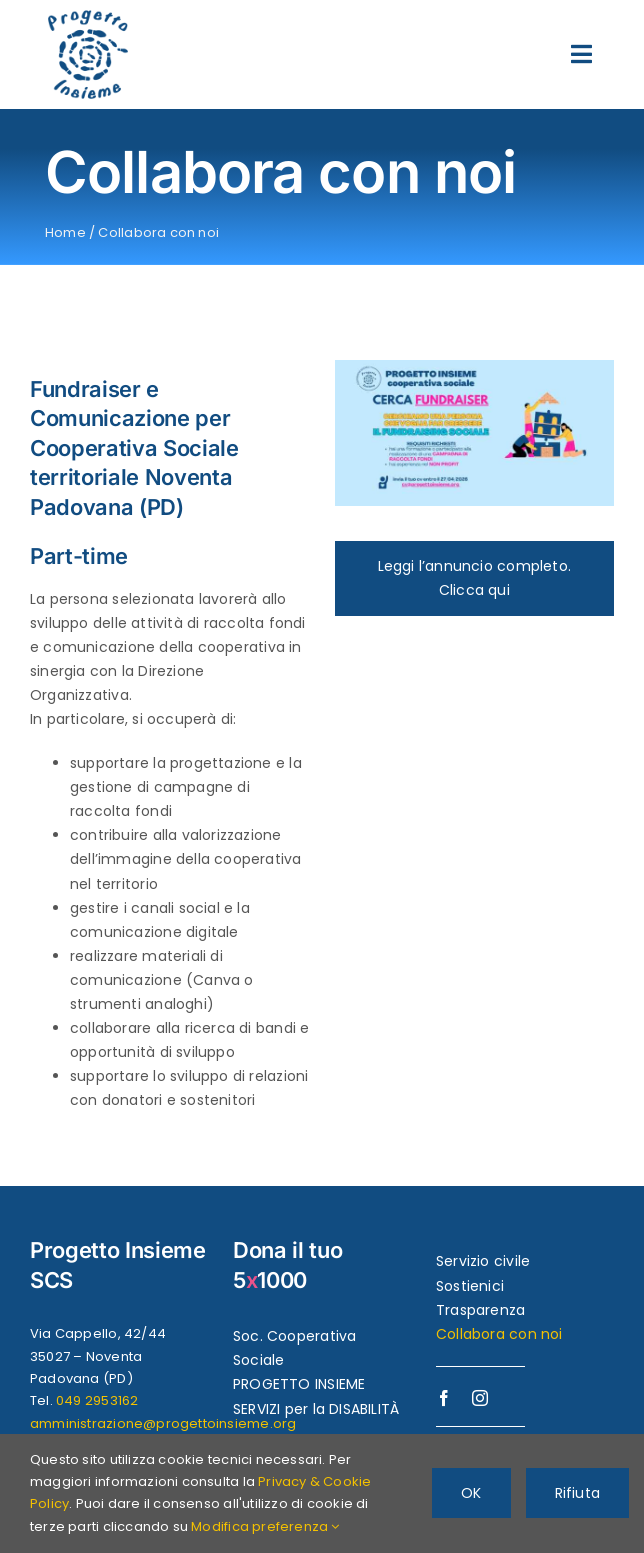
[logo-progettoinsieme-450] (88, 17)
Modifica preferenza (265, 1526)
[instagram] (480, 1398)
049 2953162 (97, 1400)
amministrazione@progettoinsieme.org (163, 1423)
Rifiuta (577, 1493)
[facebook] (444, 1398)
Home (65, 232)
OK (471, 1493)
